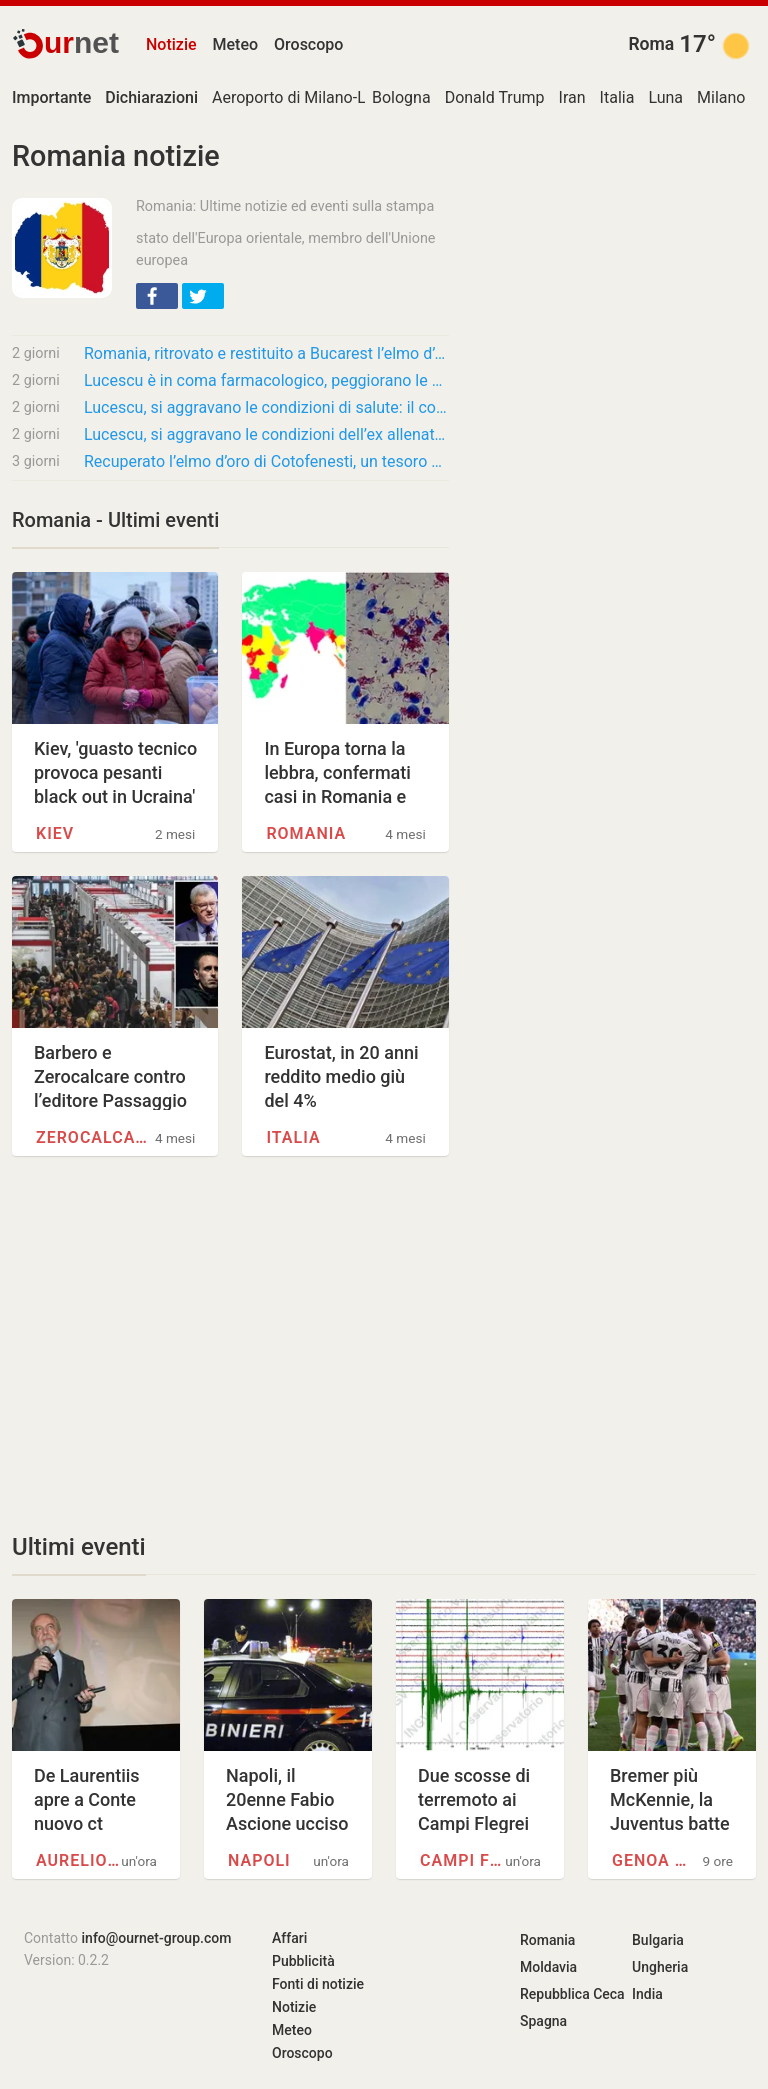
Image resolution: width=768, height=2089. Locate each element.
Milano (721, 97)
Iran (572, 97)
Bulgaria (658, 1940)
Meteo (236, 44)
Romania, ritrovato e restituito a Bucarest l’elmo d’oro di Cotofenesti (266, 353)
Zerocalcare (92, 1137)
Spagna (543, 2021)
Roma (651, 44)
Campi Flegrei (462, 1860)
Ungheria (660, 1967)
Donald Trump (495, 97)
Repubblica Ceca (572, 1994)
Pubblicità (303, 1961)
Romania (306, 833)
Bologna (401, 97)
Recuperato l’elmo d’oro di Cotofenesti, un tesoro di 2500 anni (266, 461)
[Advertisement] (230, 1344)
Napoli (259, 1860)
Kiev (55, 833)
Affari (289, 1938)
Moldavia (548, 1967)
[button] (157, 296)
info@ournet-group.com (157, 1938)
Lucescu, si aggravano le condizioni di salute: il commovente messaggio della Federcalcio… (266, 407)
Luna (665, 97)
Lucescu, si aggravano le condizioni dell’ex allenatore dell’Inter (266, 434)
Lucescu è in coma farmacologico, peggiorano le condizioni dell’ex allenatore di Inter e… (266, 380)
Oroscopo (308, 44)
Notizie (171, 44)
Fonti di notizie (318, 1984)
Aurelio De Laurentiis (78, 1860)
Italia (617, 97)
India (647, 1994)
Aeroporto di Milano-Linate (306, 97)
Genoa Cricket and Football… (654, 1860)
